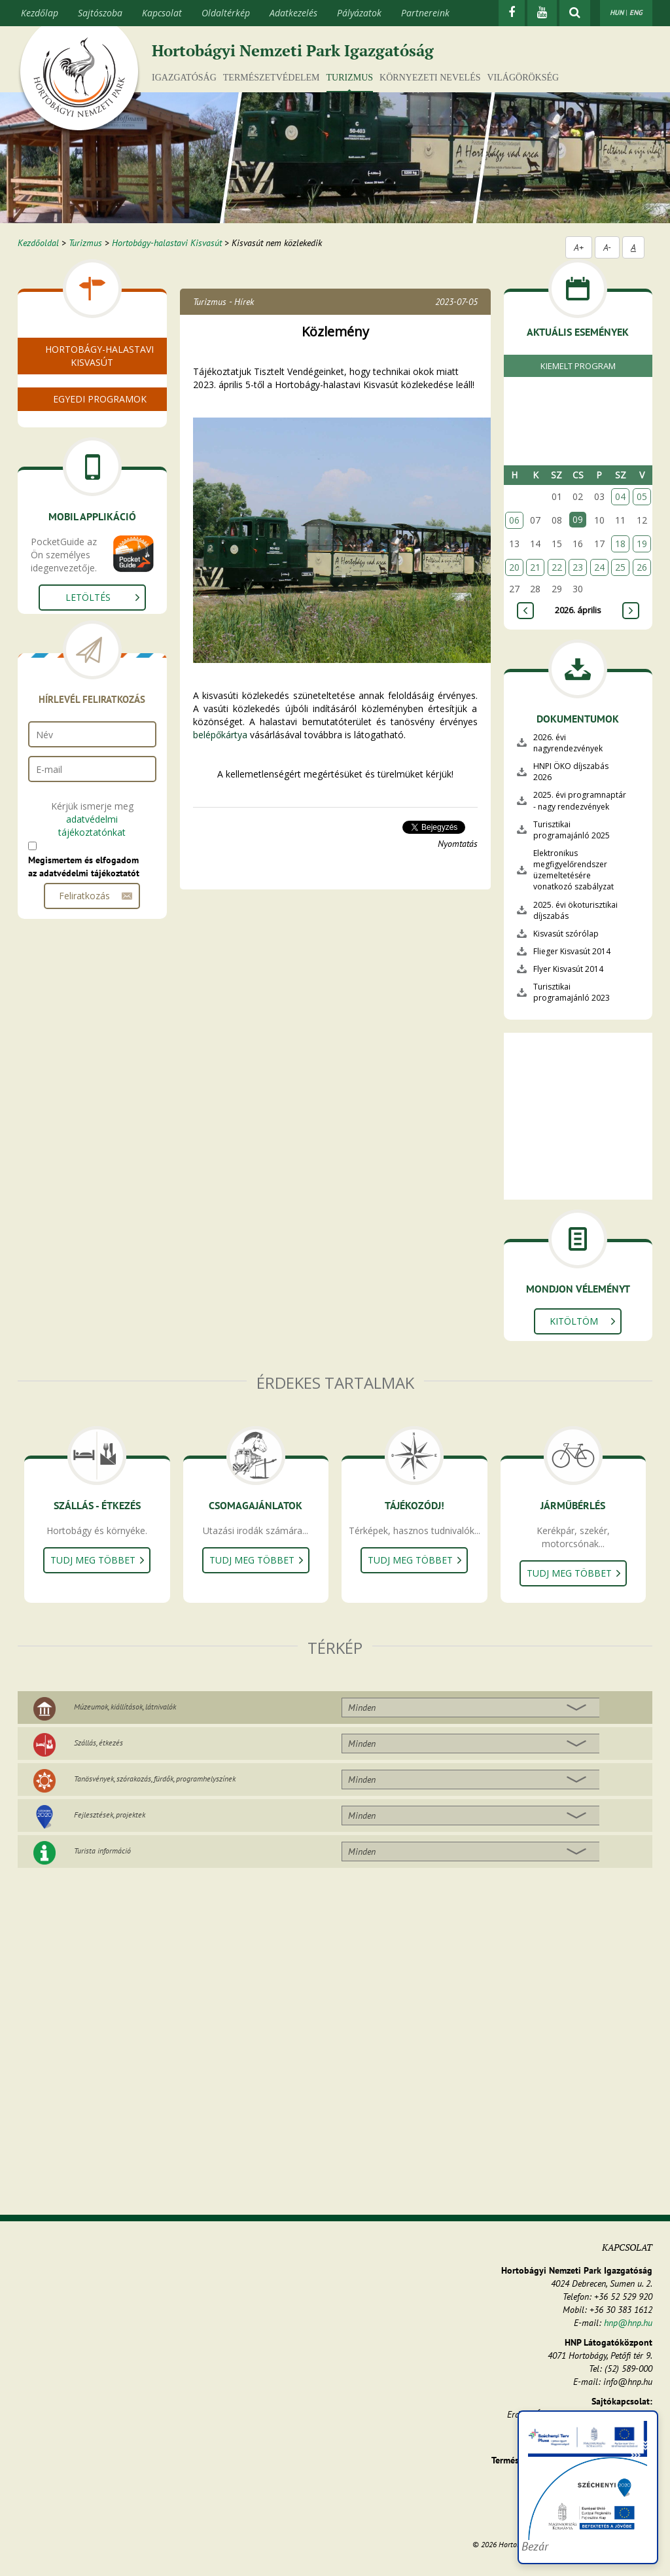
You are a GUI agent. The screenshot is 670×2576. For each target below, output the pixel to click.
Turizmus (350, 77)
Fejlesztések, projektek (109, 1814)
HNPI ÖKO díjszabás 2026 (570, 771)
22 (557, 567)
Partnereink (425, 13)
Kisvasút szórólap (566, 933)
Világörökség (523, 77)
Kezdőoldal (38, 243)
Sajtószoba (100, 13)
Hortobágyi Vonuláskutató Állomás (99, 535)
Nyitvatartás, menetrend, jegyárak (97, 412)
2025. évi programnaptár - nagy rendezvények (579, 800)
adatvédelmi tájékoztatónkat (92, 1016)
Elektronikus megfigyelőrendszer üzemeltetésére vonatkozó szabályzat (573, 870)
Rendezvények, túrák (88, 450)
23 (578, 567)
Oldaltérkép (226, 13)
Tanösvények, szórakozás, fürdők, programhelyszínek (155, 1778)
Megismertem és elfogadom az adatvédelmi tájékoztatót (83, 1057)
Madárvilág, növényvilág (94, 466)
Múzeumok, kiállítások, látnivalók (125, 1706)
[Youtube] (542, 13)
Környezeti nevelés (429, 77)
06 (514, 520)
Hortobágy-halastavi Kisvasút (167, 243)
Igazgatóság (184, 77)
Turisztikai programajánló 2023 (571, 992)
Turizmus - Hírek (223, 302)
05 (642, 496)
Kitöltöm (574, 1321)
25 (620, 567)
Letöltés (88, 787)
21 (535, 567)
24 (599, 567)
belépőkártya (220, 734)
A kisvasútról (70, 390)
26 (642, 567)
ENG (636, 12)
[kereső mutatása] (574, 13)
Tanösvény (67, 513)
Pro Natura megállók (88, 482)
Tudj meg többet (92, 1560)
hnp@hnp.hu (628, 2323)
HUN (617, 12)
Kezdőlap (39, 13)
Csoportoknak (73, 602)
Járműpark (66, 498)
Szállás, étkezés (98, 1742)
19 (642, 543)
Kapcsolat (162, 13)
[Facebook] (511, 13)
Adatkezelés (293, 13)
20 (514, 567)
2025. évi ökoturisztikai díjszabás (575, 910)
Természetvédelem (271, 77)
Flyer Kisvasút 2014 (568, 969)
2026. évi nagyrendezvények (568, 743)
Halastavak (67, 435)
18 (620, 543)
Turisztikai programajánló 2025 (571, 830)
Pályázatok (359, 13)
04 (620, 496)
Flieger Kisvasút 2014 (571, 951)
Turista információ (102, 1850)
